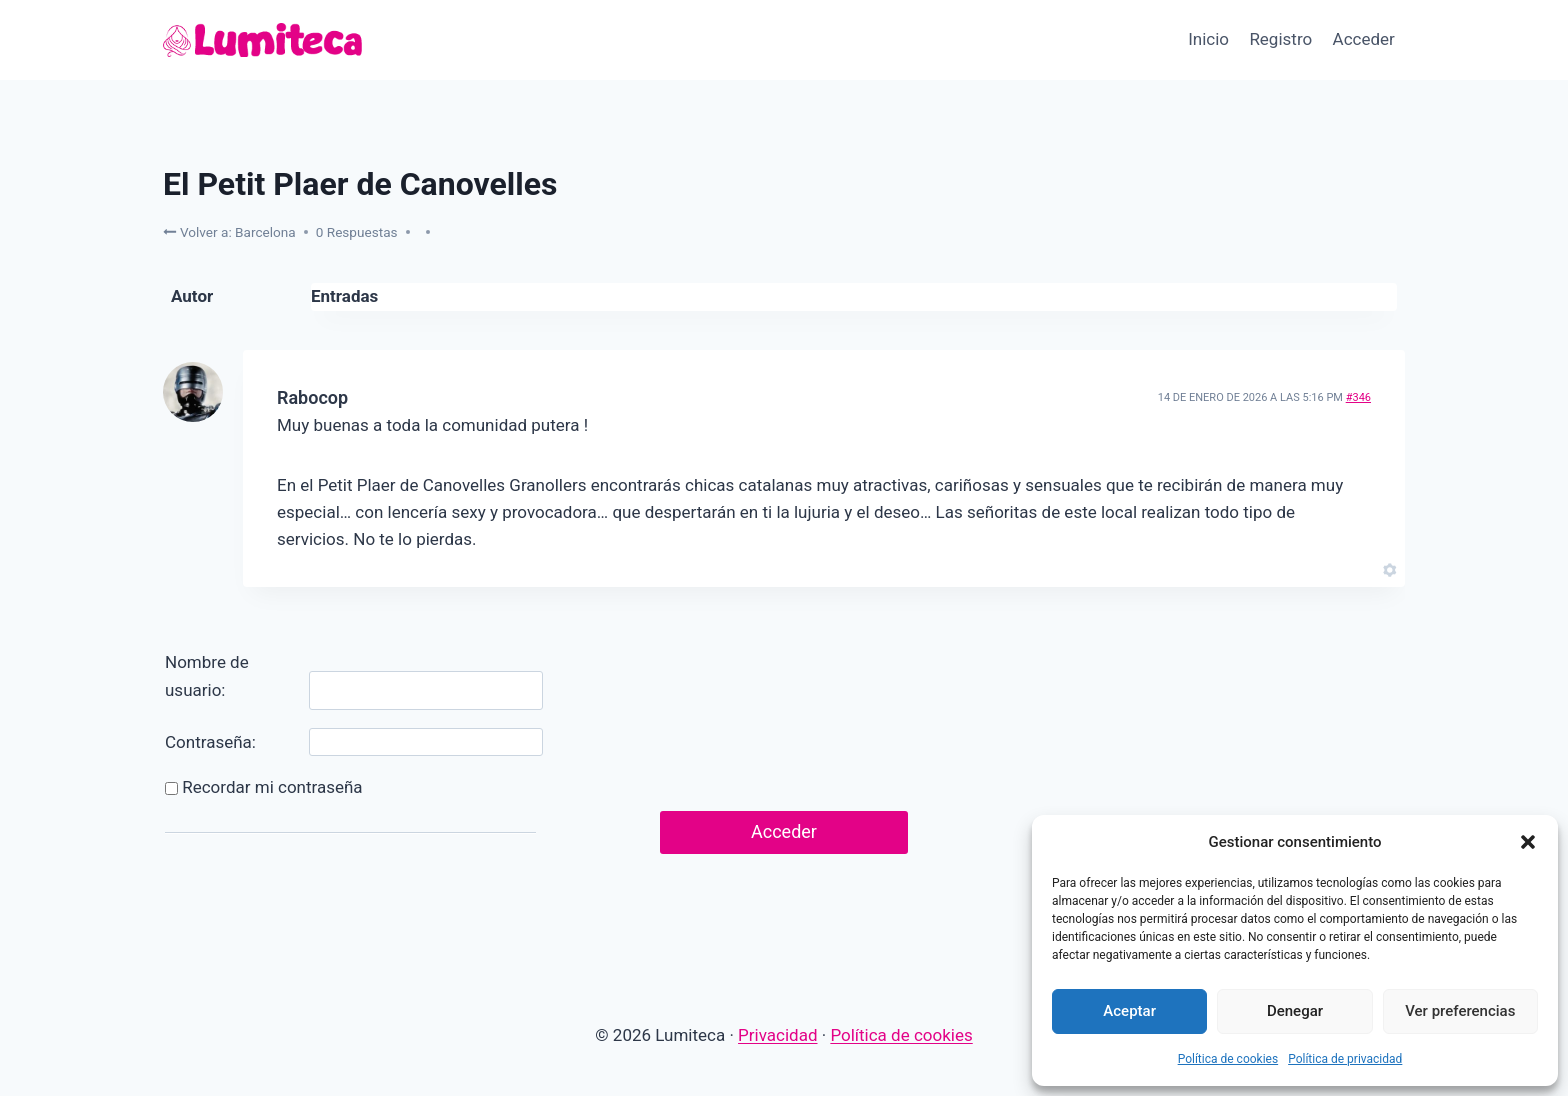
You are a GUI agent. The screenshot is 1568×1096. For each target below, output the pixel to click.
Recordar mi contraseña (272, 787)
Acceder (1364, 39)
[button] (1528, 842)
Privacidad (777, 1035)
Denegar (1295, 1011)
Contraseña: (210, 742)
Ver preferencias (1460, 1011)
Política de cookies (1228, 1059)
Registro (1280, 39)
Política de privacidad (1345, 1059)
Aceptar (1129, 1011)
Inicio (1208, 39)
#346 (1358, 397)
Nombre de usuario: (207, 675)
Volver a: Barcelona (229, 231)
